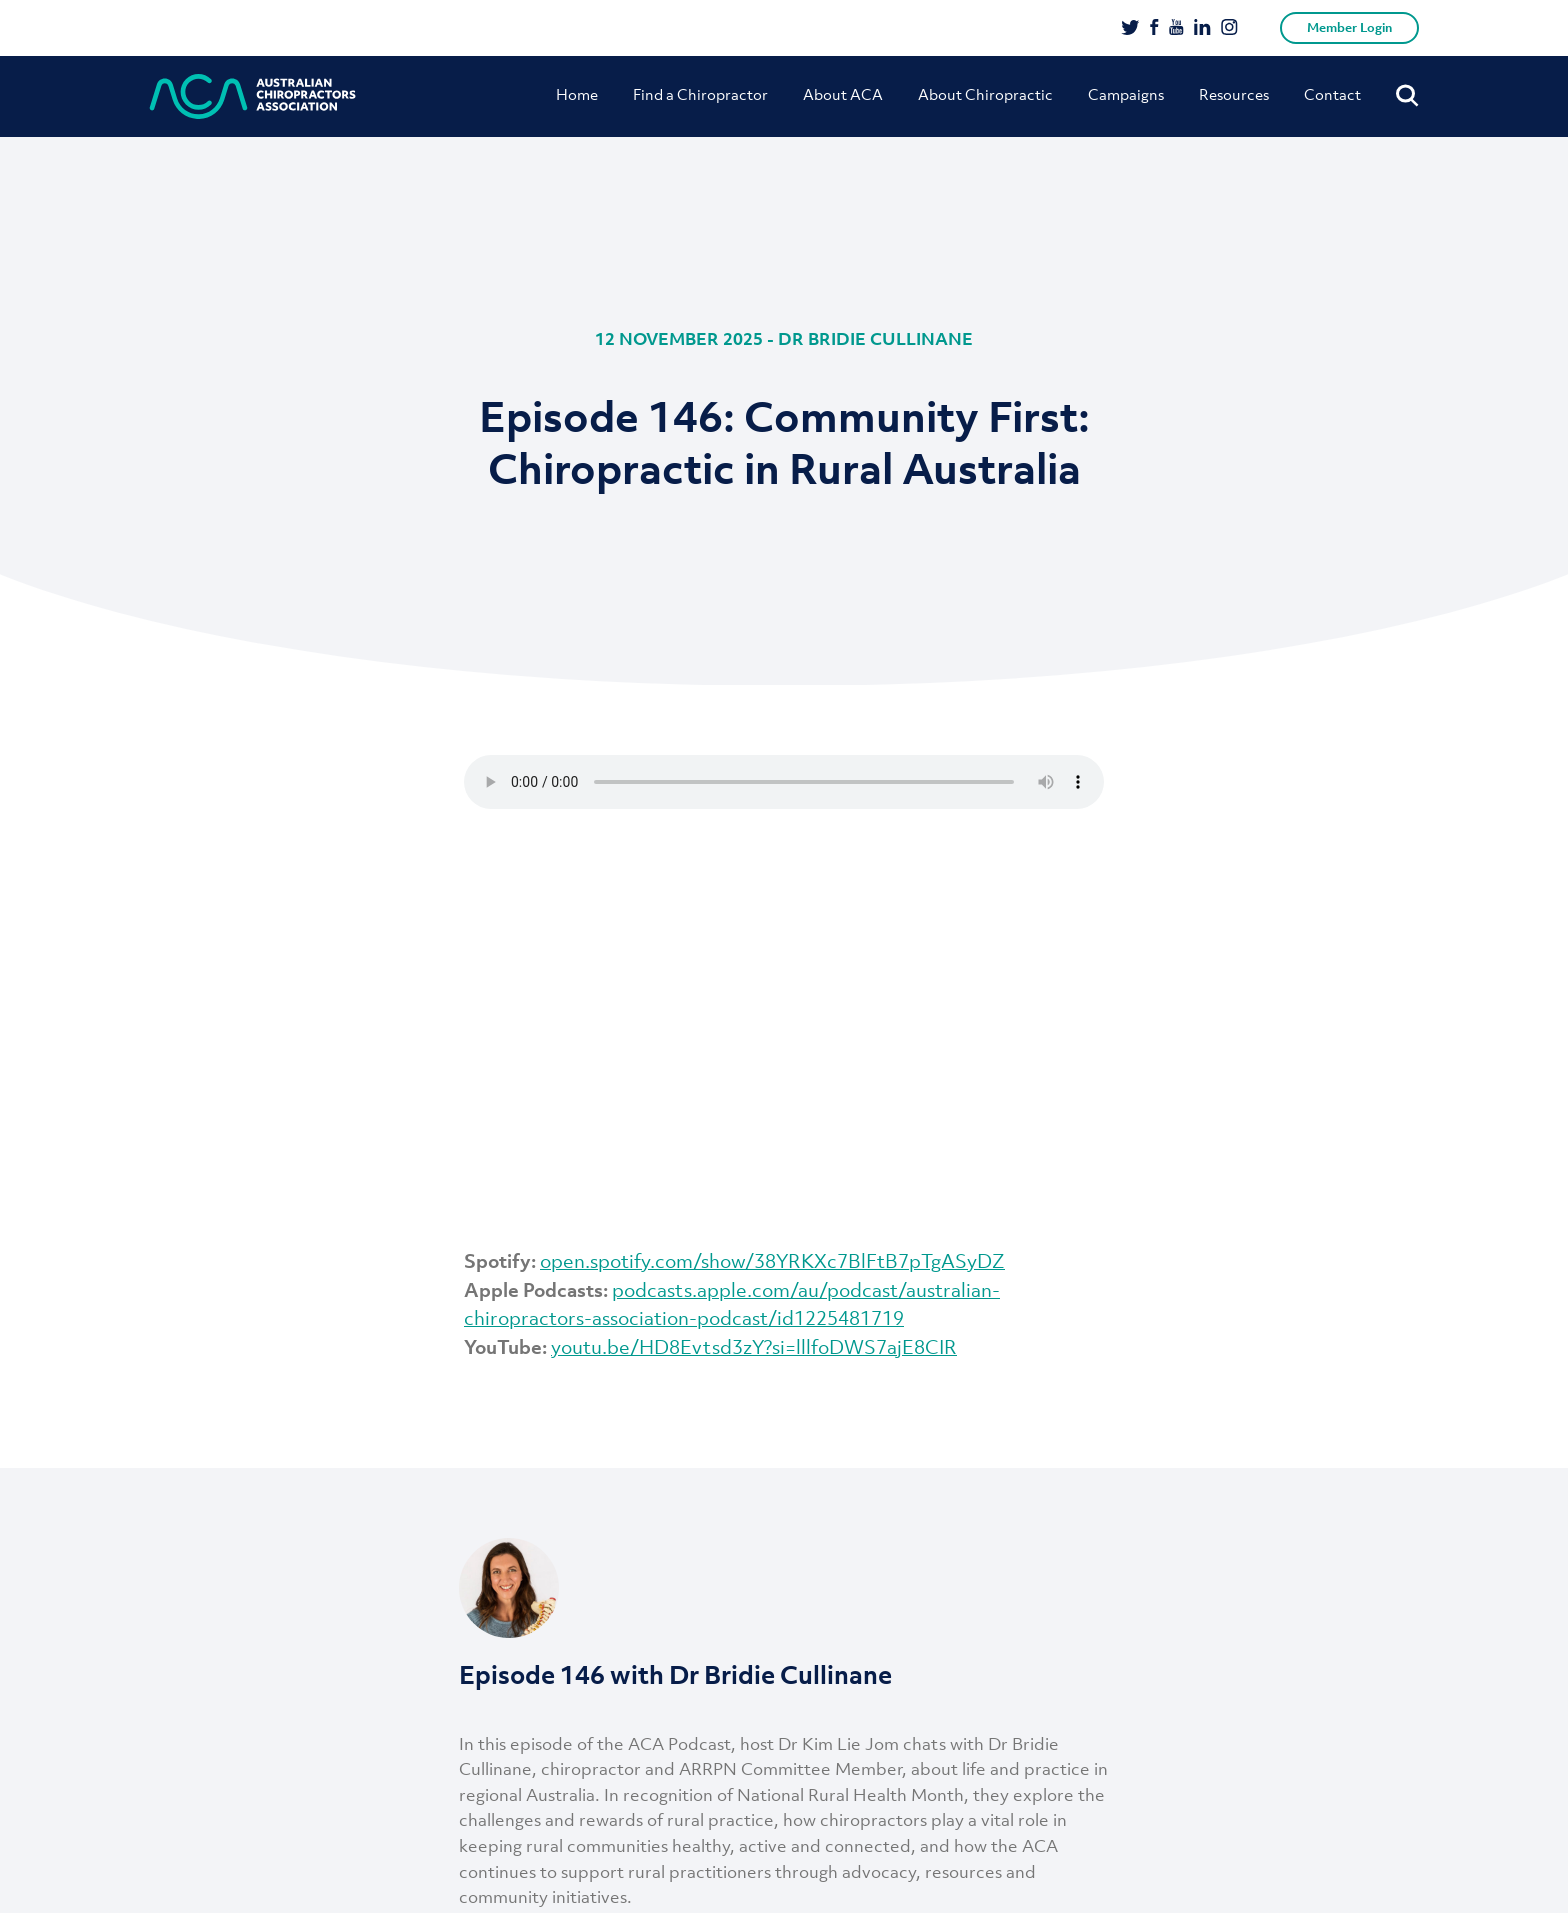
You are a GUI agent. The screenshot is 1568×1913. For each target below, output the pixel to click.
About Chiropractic (985, 94)
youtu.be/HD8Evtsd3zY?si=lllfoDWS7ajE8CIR (754, 1347)
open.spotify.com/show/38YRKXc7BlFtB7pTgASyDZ (772, 1261)
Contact (1332, 94)
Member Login (1349, 27)
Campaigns (1126, 94)
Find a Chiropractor (700, 94)
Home (577, 94)
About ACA (843, 94)
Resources (1234, 94)
